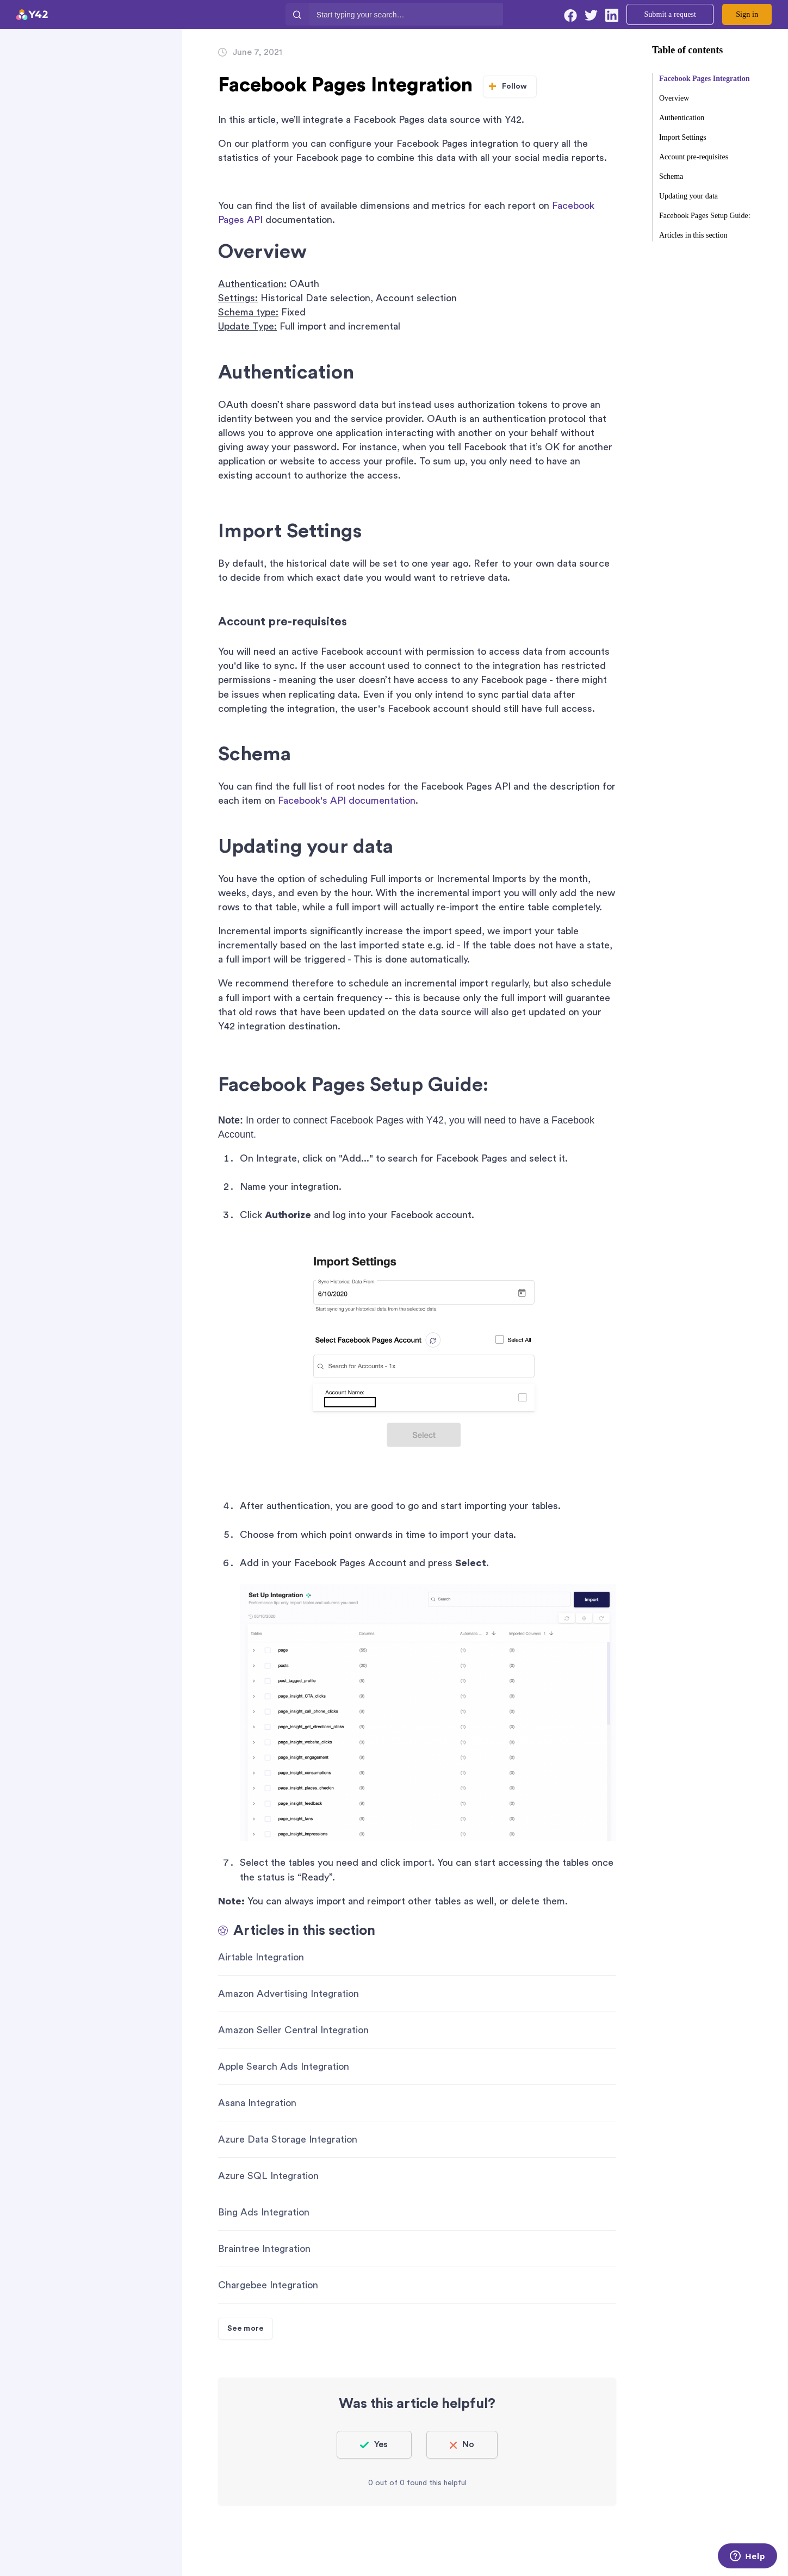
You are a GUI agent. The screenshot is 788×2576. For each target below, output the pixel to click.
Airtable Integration (261, 1957)
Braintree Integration (264, 2249)
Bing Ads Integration (263, 2212)
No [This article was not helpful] (468, 2444)
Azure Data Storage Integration (287, 2139)
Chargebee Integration (268, 2285)
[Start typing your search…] (406, 14)
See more (245, 2328)
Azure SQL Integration (268, 2176)
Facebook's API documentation (346, 800)
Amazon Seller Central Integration (293, 2030)
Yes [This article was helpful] (381, 2444)
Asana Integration (257, 2103)
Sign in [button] (747, 14)
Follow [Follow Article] (515, 86)
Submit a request (670, 14)
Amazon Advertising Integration (288, 1993)
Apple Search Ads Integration (283, 2066)
